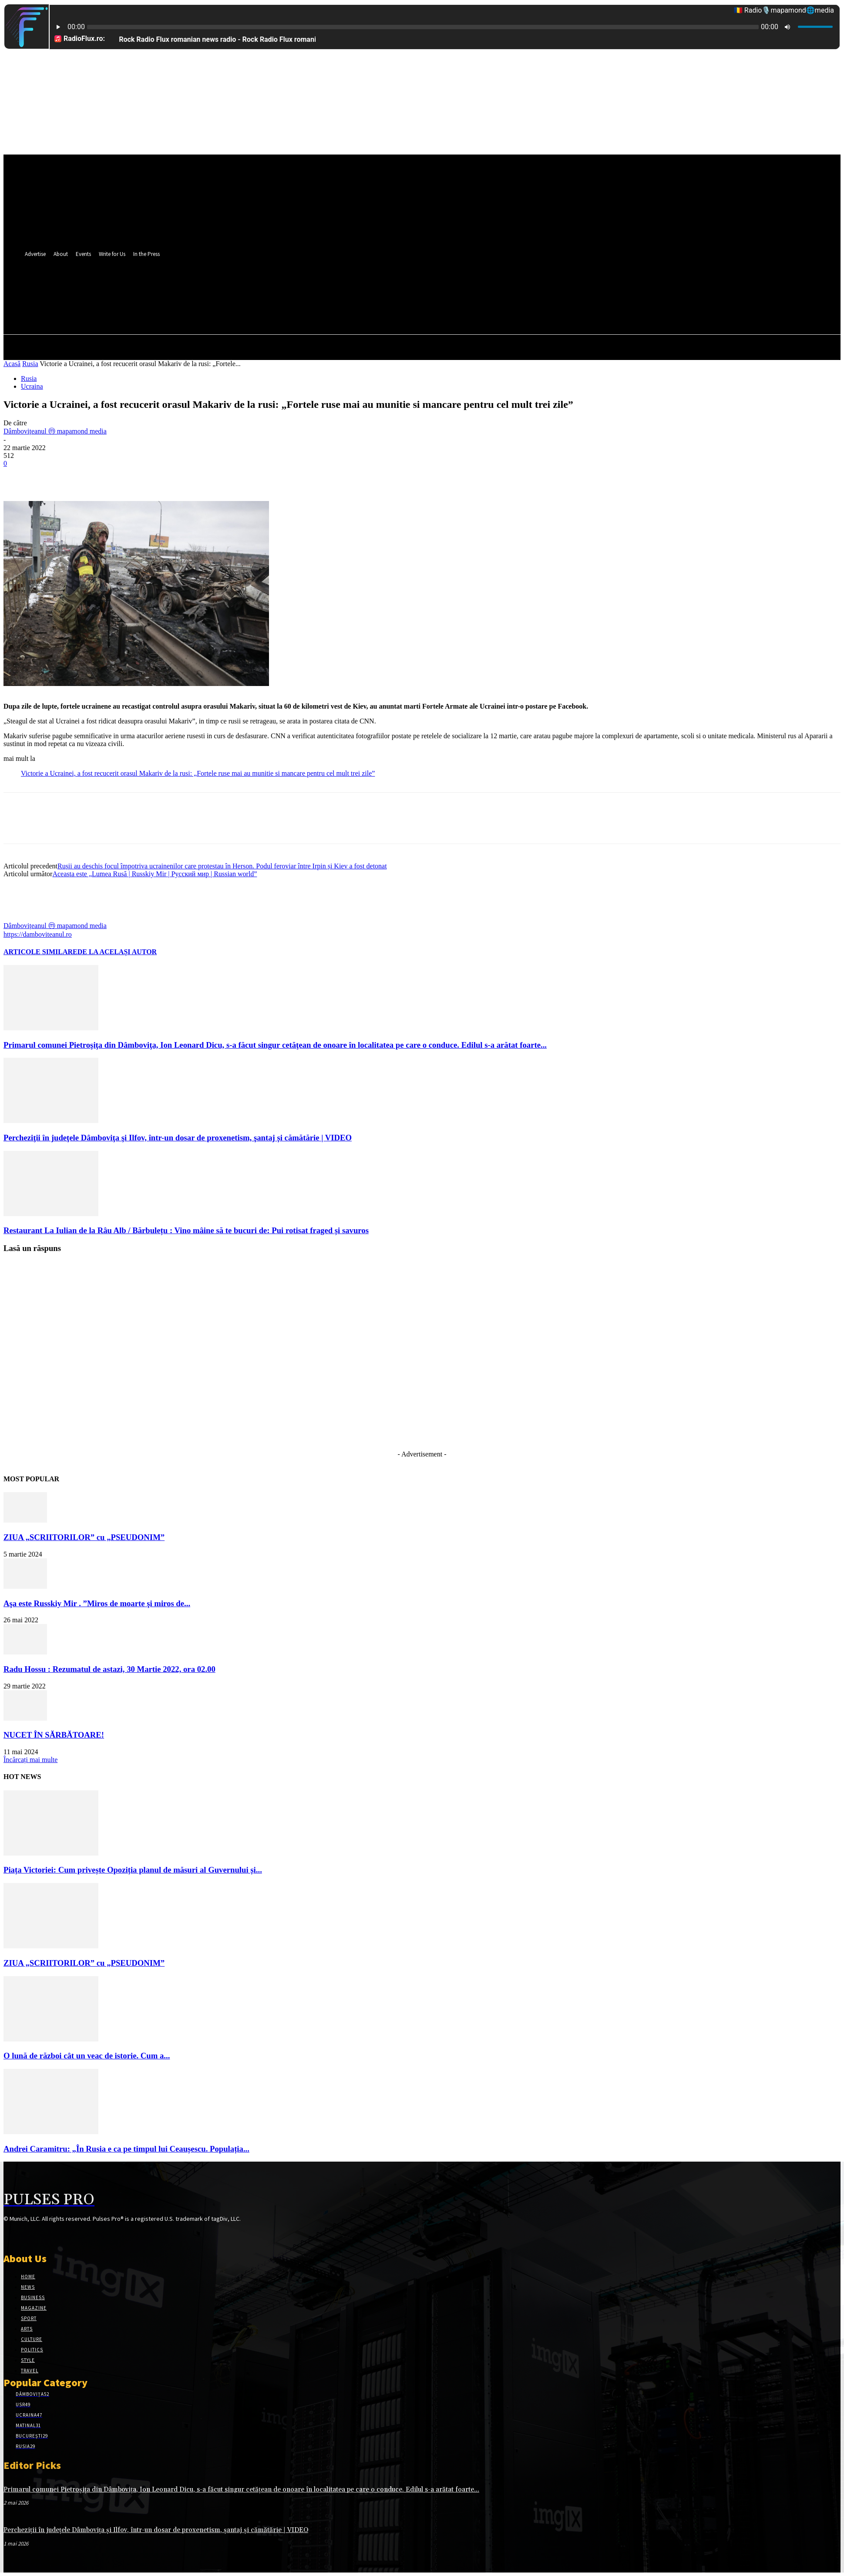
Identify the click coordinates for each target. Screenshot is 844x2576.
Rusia (30, 363)
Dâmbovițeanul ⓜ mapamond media (55, 431)
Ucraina (32, 386)
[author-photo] (24, 917)
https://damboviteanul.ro (37, 934)
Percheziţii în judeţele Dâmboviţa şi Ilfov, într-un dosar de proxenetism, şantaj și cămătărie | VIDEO (177, 1137)
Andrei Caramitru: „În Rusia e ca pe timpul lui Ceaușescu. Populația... (126, 2148)
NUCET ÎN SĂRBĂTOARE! (53, 1734)
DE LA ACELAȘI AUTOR (117, 951)
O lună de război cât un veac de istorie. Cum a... (86, 2055)
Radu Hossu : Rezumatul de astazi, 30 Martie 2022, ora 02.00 (109, 1669)
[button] (387, 307)
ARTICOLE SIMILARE (40, 951)
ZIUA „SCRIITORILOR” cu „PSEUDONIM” (84, 1537)
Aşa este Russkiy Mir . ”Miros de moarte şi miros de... (96, 1603)
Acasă (11, 363)
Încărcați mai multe (30, 1759)
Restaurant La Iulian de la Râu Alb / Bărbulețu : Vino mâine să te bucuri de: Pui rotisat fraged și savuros (186, 1230)
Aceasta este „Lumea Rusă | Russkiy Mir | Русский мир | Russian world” (154, 874)
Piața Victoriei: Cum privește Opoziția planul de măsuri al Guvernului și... (132, 1869)
